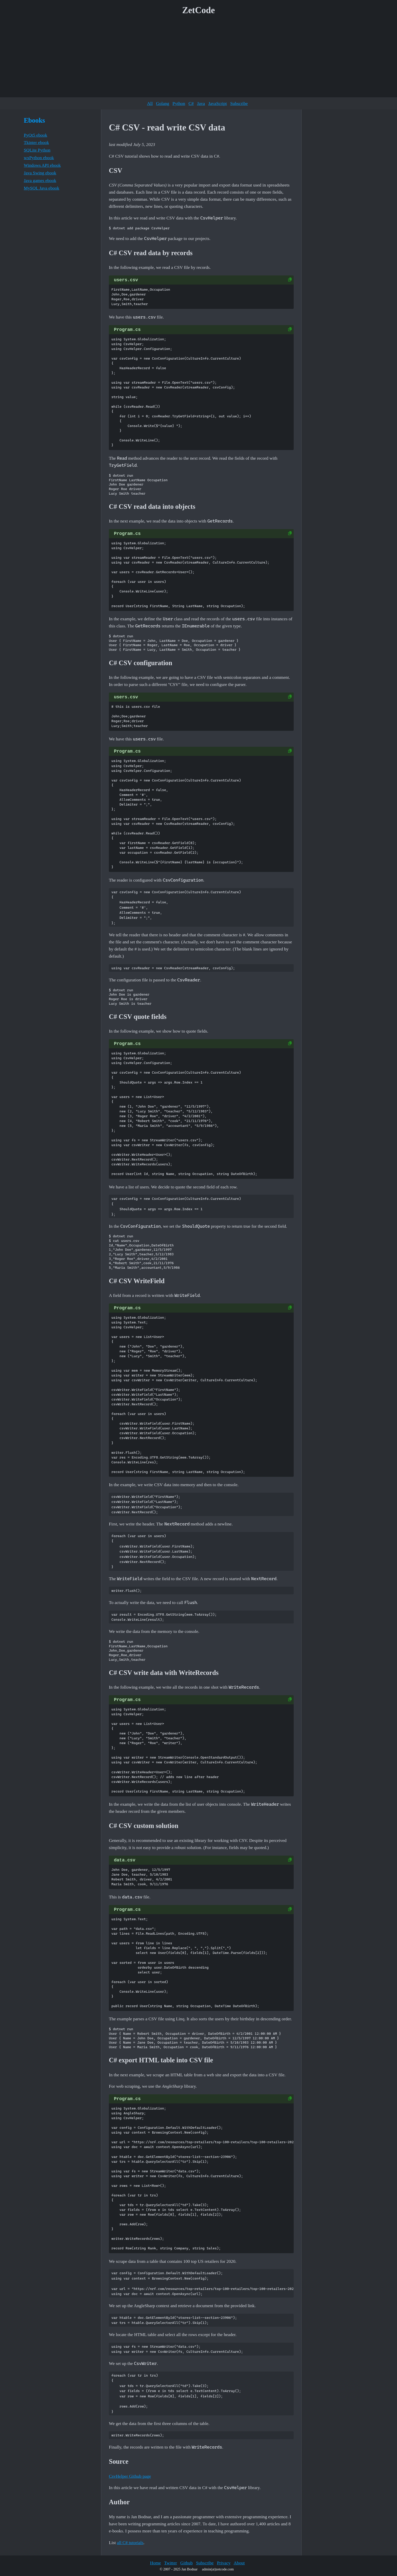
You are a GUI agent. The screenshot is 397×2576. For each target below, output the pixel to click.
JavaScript (217, 103)
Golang (162, 103)
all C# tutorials (130, 2542)
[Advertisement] (198, 58)
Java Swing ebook (40, 172)
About (239, 2562)
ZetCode (198, 10)
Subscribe (239, 103)
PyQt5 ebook (35, 135)
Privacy (224, 2562)
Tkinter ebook (36, 142)
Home (155, 2562)
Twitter (170, 2562)
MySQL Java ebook (41, 188)
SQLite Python (37, 150)
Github (186, 2562)
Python (178, 103)
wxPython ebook (39, 157)
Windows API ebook (42, 165)
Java (201, 103)
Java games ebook (40, 180)
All (150, 103)
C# (191, 103)
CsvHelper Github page (130, 2476)
